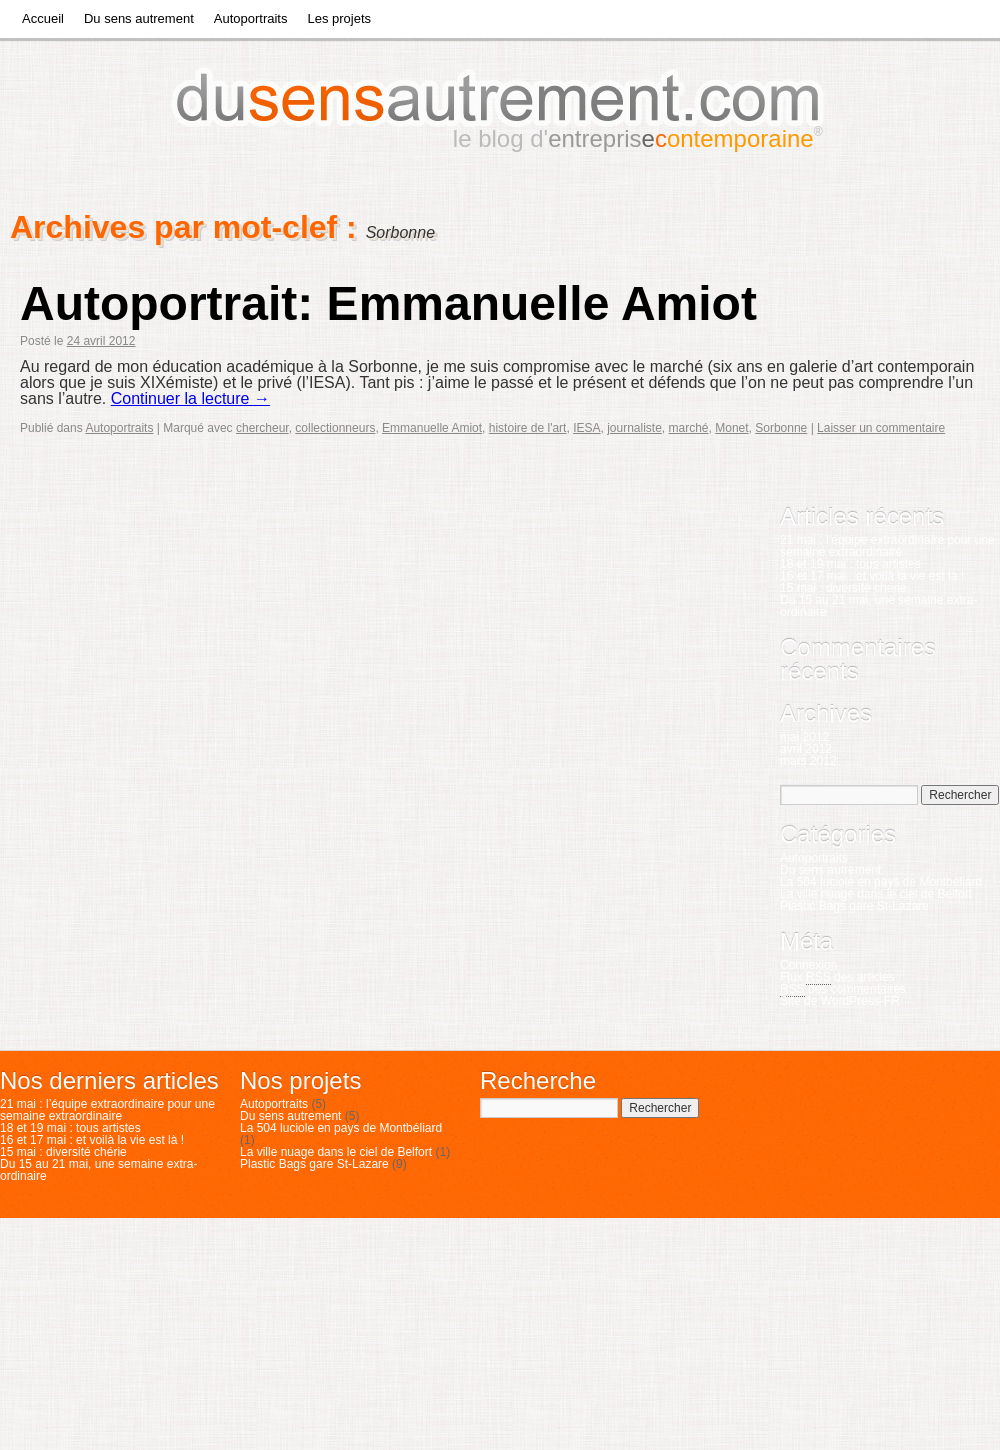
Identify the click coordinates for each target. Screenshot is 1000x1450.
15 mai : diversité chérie (843, 588)
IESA (586, 428)
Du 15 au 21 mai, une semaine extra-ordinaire (878, 606)
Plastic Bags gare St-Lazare (854, 906)
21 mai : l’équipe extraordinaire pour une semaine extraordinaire (887, 546)
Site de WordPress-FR (840, 1001)
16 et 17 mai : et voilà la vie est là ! (872, 576)
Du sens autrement (139, 18)
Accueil (43, 18)
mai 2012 (804, 737)
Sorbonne (781, 428)
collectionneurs (335, 428)
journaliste (634, 428)
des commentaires (843, 989)
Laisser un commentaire (881, 428)
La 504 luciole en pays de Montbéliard (881, 882)
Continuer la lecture (190, 398)
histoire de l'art (528, 428)
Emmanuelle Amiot (432, 428)
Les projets (339, 18)
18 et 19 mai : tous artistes (850, 564)
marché (689, 428)
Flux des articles (837, 977)
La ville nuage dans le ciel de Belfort (876, 894)
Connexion (808, 965)
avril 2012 (806, 749)
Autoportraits (251, 18)
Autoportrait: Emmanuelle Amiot (388, 303)
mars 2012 (808, 761)
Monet (731, 428)
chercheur (262, 428)
